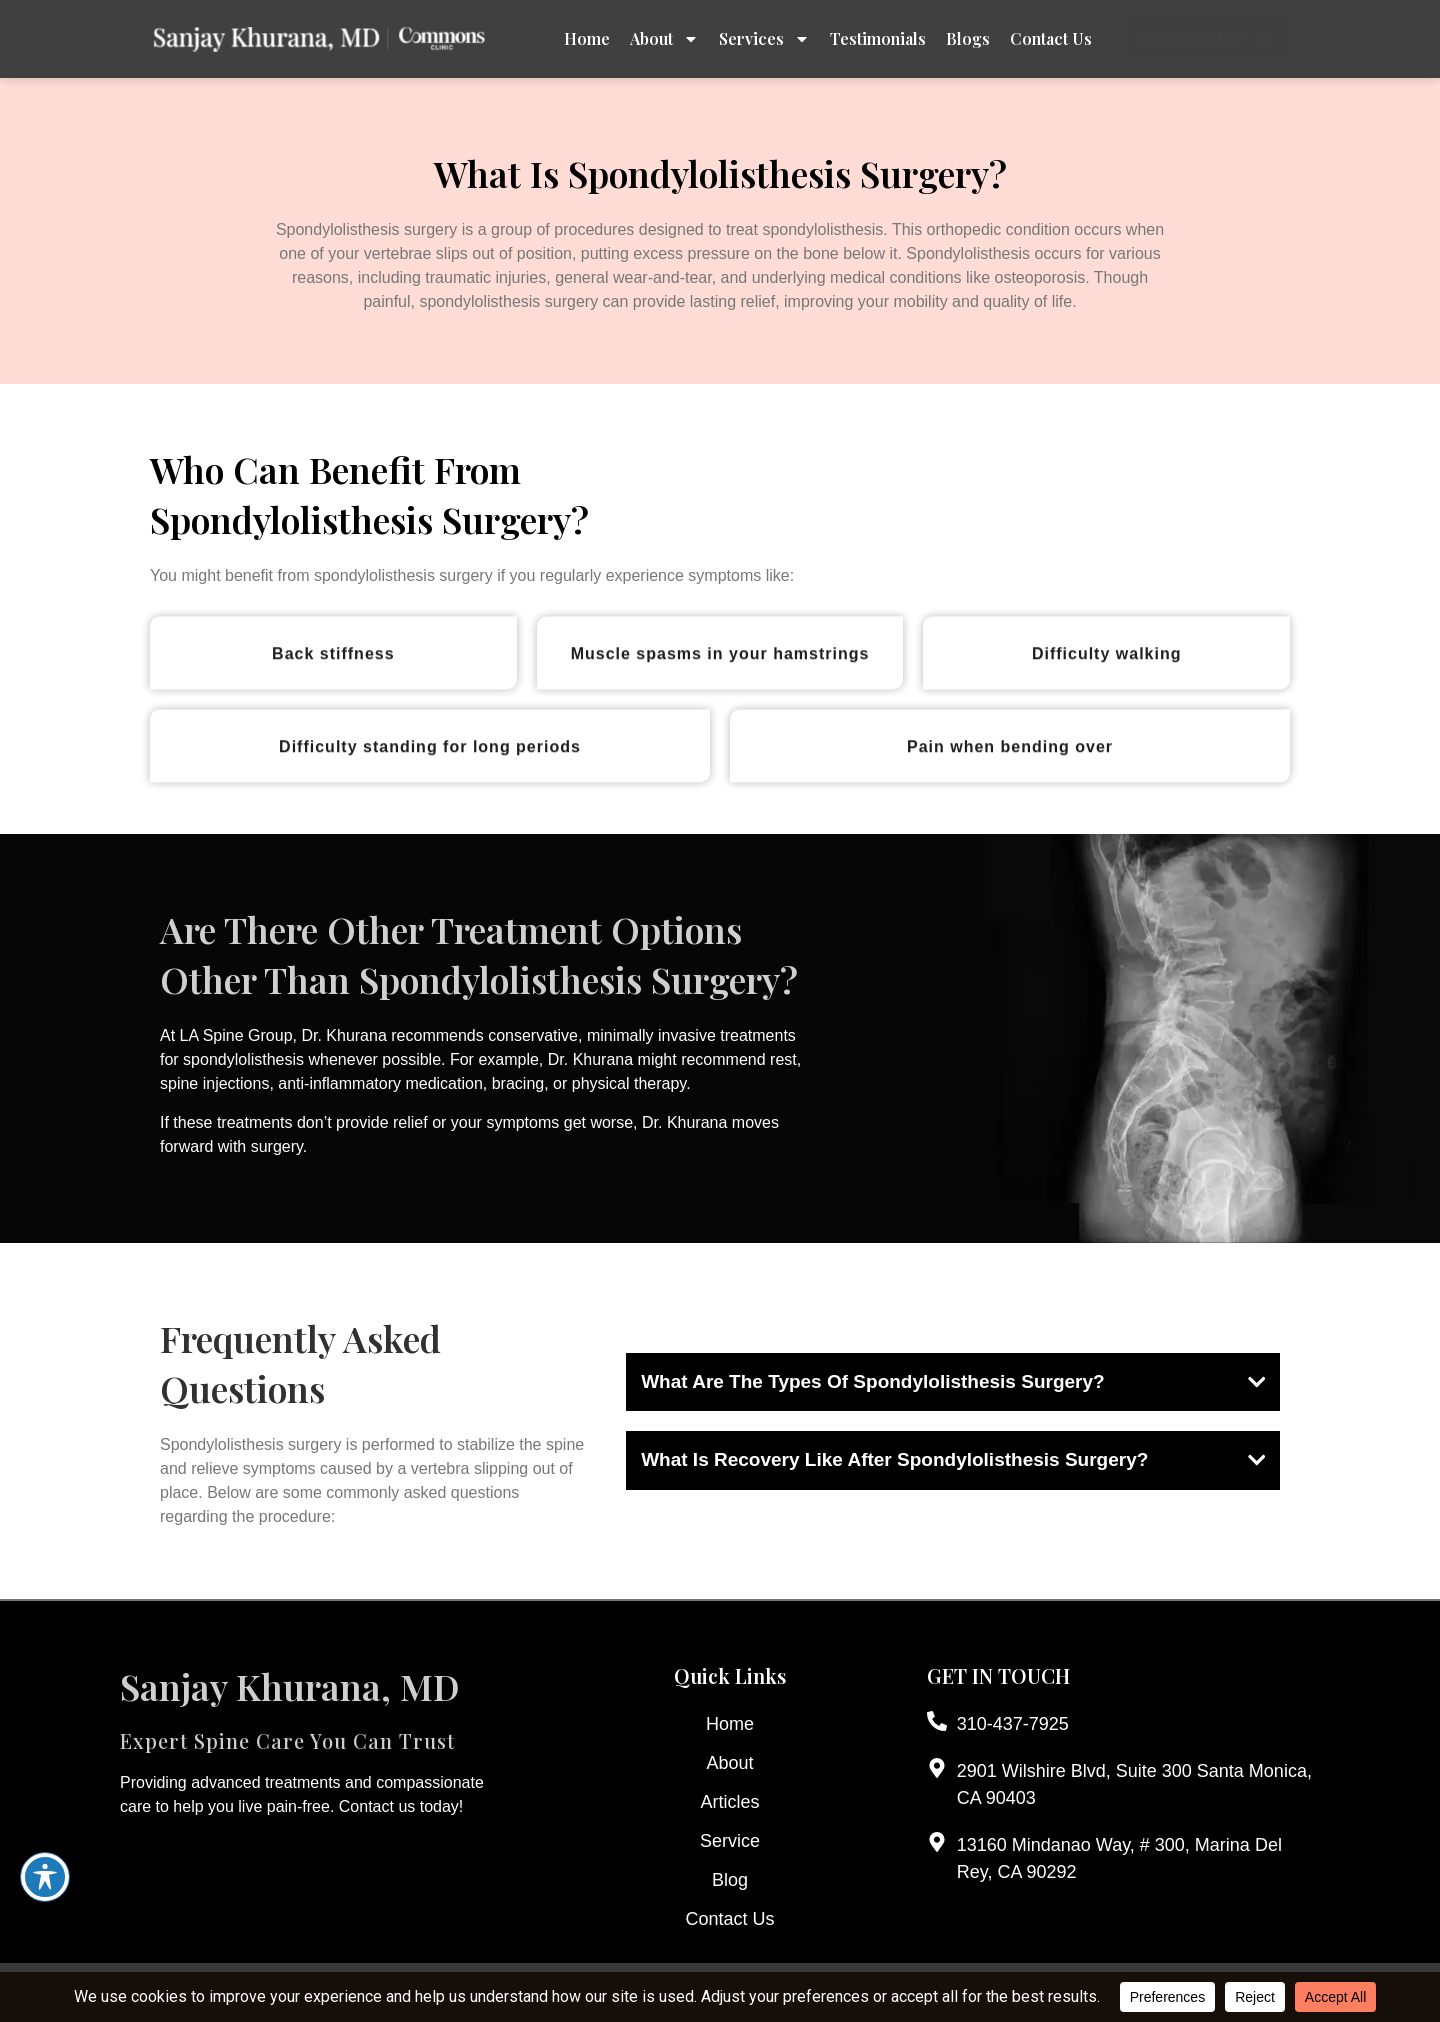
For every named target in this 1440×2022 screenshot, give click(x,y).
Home (587, 38)
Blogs (968, 38)
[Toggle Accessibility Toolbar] (45, 1877)
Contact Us (1051, 38)
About (664, 39)
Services (764, 39)
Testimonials (878, 38)
